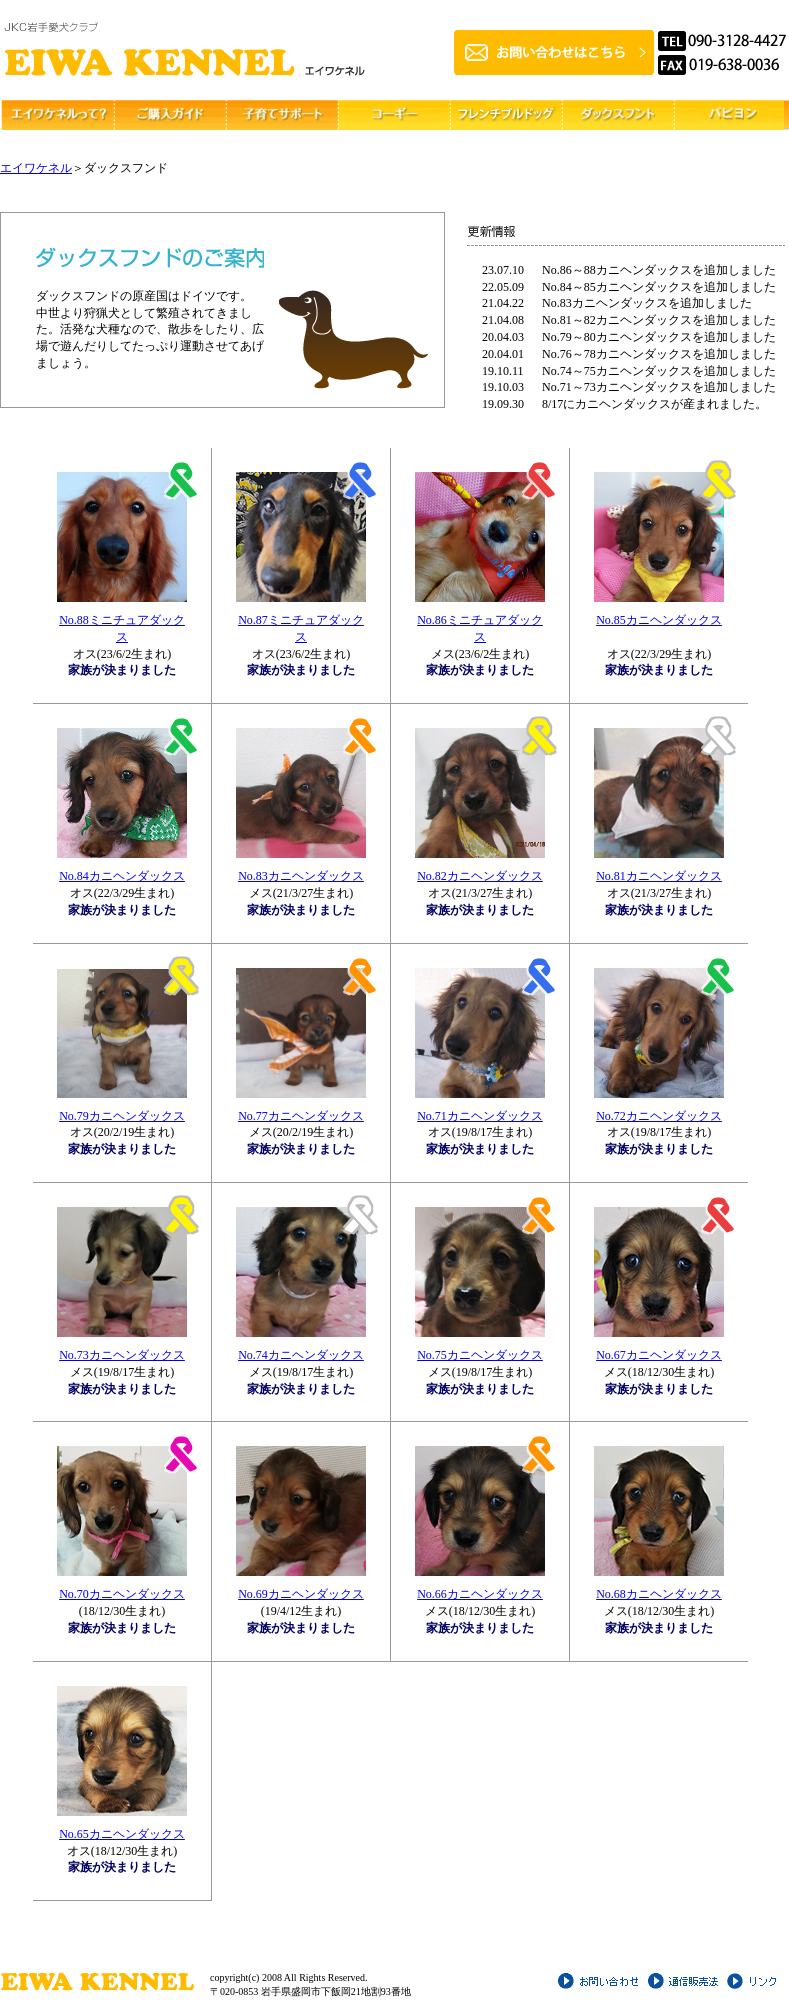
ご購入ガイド (168, 115)
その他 (728, 115)
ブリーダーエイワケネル (185, 50)
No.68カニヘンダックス (659, 1594)
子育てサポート (280, 115)
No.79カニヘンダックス (122, 1116)
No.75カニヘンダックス (480, 1355)
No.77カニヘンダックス (301, 1116)
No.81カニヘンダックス (659, 876)
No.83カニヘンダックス (301, 876)
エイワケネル (36, 168)
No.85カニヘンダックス (659, 620)
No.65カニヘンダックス (122, 1834)
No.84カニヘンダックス (122, 876)
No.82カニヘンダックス (480, 876)
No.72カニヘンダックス (659, 1116)
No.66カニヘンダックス (480, 1594)
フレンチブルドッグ (504, 115)
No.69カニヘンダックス (301, 1594)
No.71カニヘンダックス (480, 1116)
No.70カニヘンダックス (122, 1594)
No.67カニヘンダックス (659, 1355)
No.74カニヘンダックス (301, 1355)
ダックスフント (616, 115)
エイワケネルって (56, 115)
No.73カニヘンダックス (122, 1355)
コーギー (392, 115)
